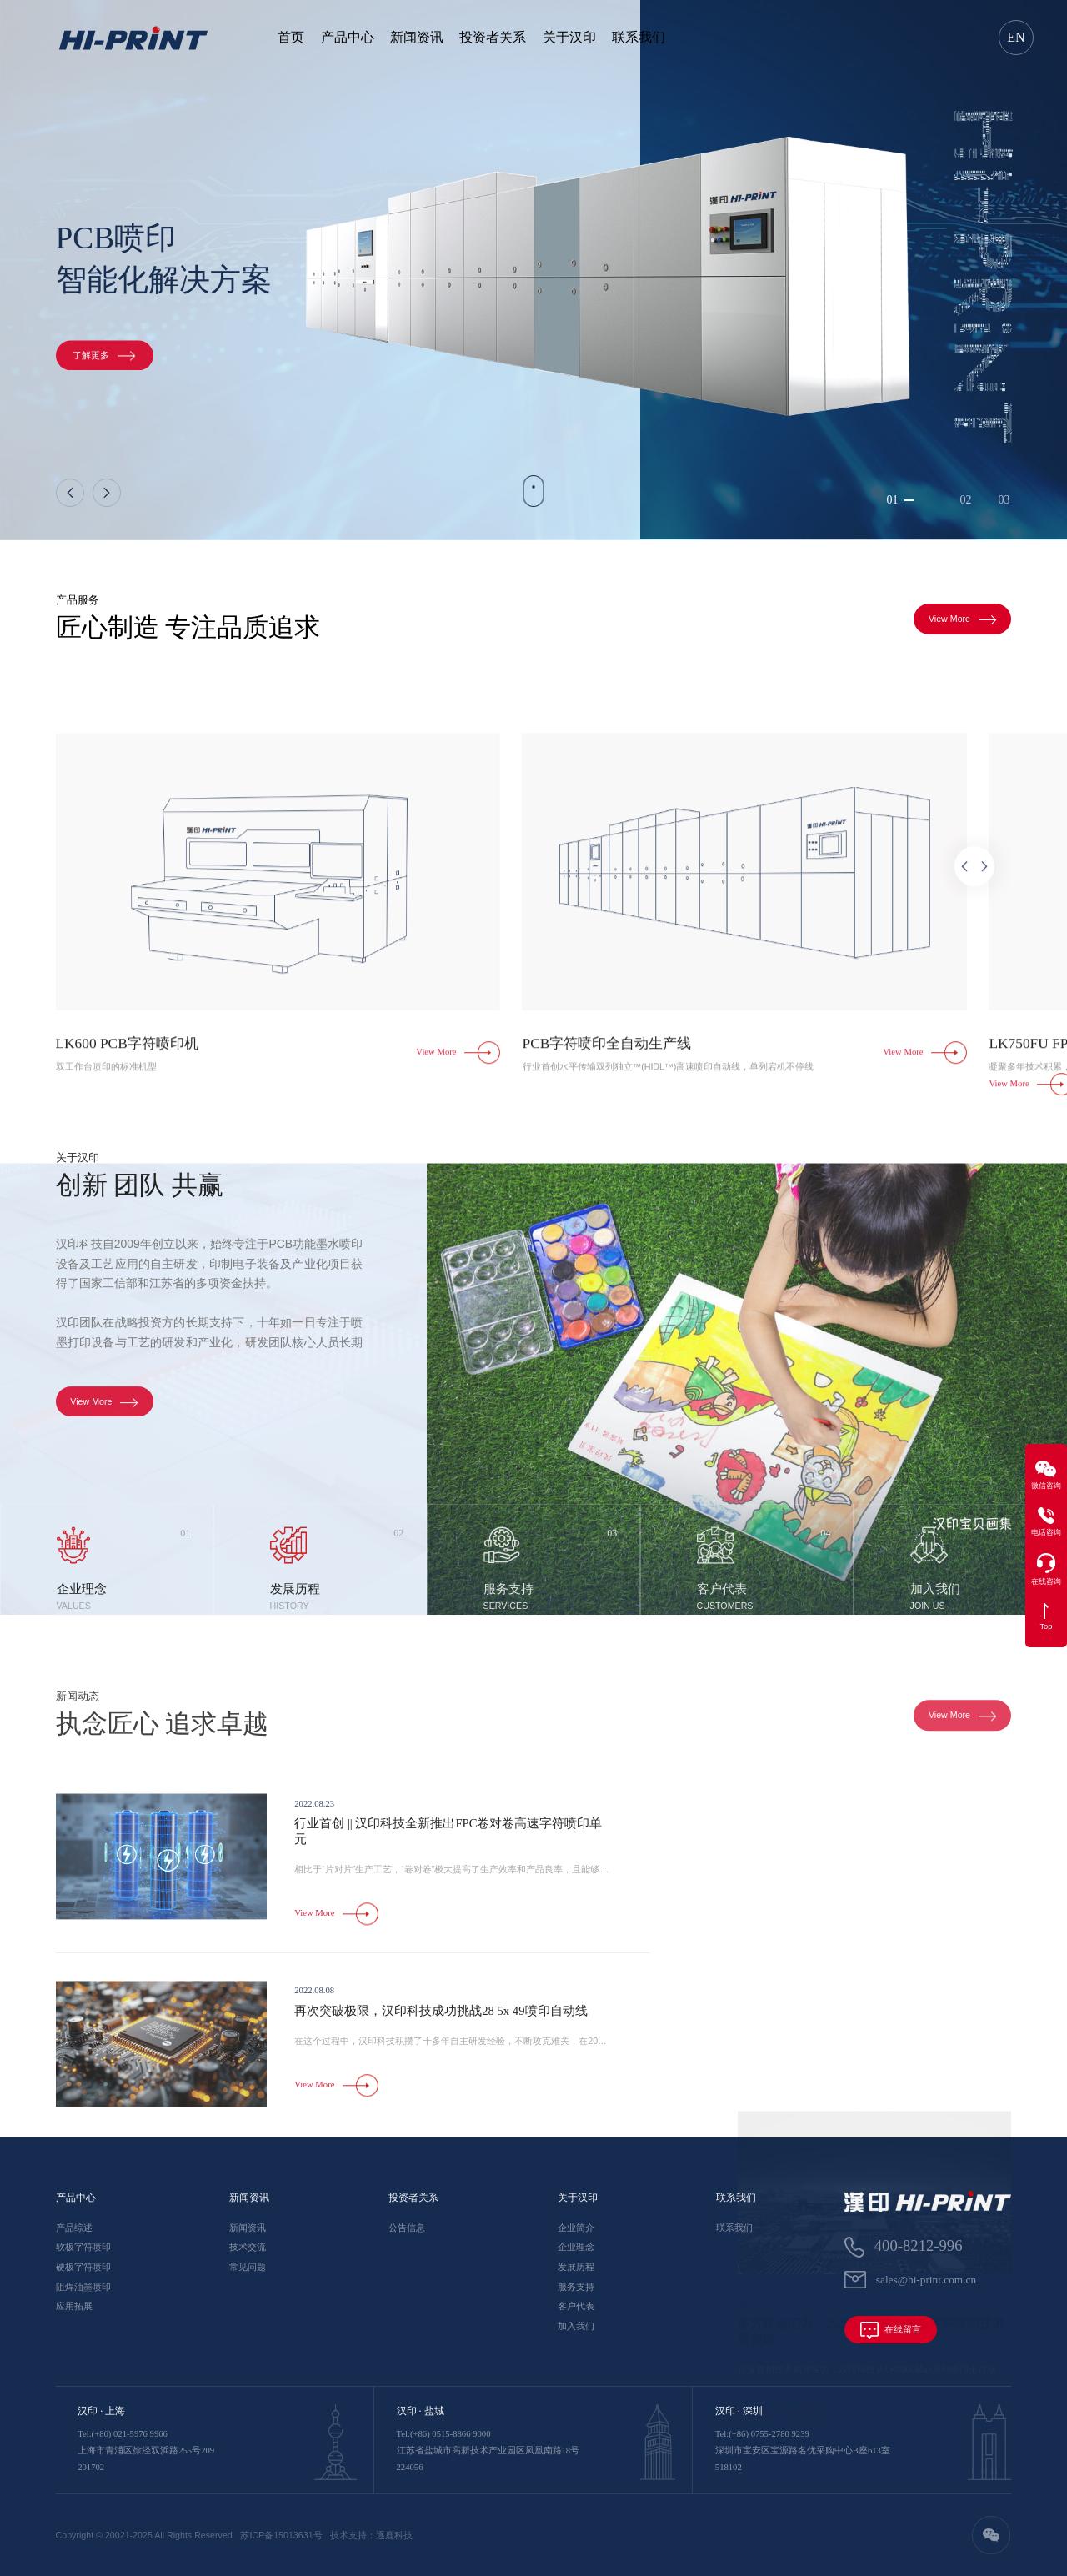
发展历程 (576, 2267)
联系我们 (638, 37)
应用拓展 (74, 2306)
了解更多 (104, 365)
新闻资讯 (416, 37)
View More (963, 624)
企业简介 (576, 2228)
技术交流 (247, 2247)
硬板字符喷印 (83, 2267)
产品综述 (74, 2228)
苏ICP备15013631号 (281, 2535)
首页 (291, 37)
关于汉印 (569, 37)
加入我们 (576, 2326)
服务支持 (576, 2287)
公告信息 (406, 2228)
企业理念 (576, 2247)
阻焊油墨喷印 (83, 2287)
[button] (70, 493)
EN (1015, 37)
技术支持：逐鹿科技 (371, 2535)
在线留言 (890, 2330)
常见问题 (247, 2267)
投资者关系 (492, 37)
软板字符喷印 (83, 2247)
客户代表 (576, 2306)
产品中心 (347, 37)
